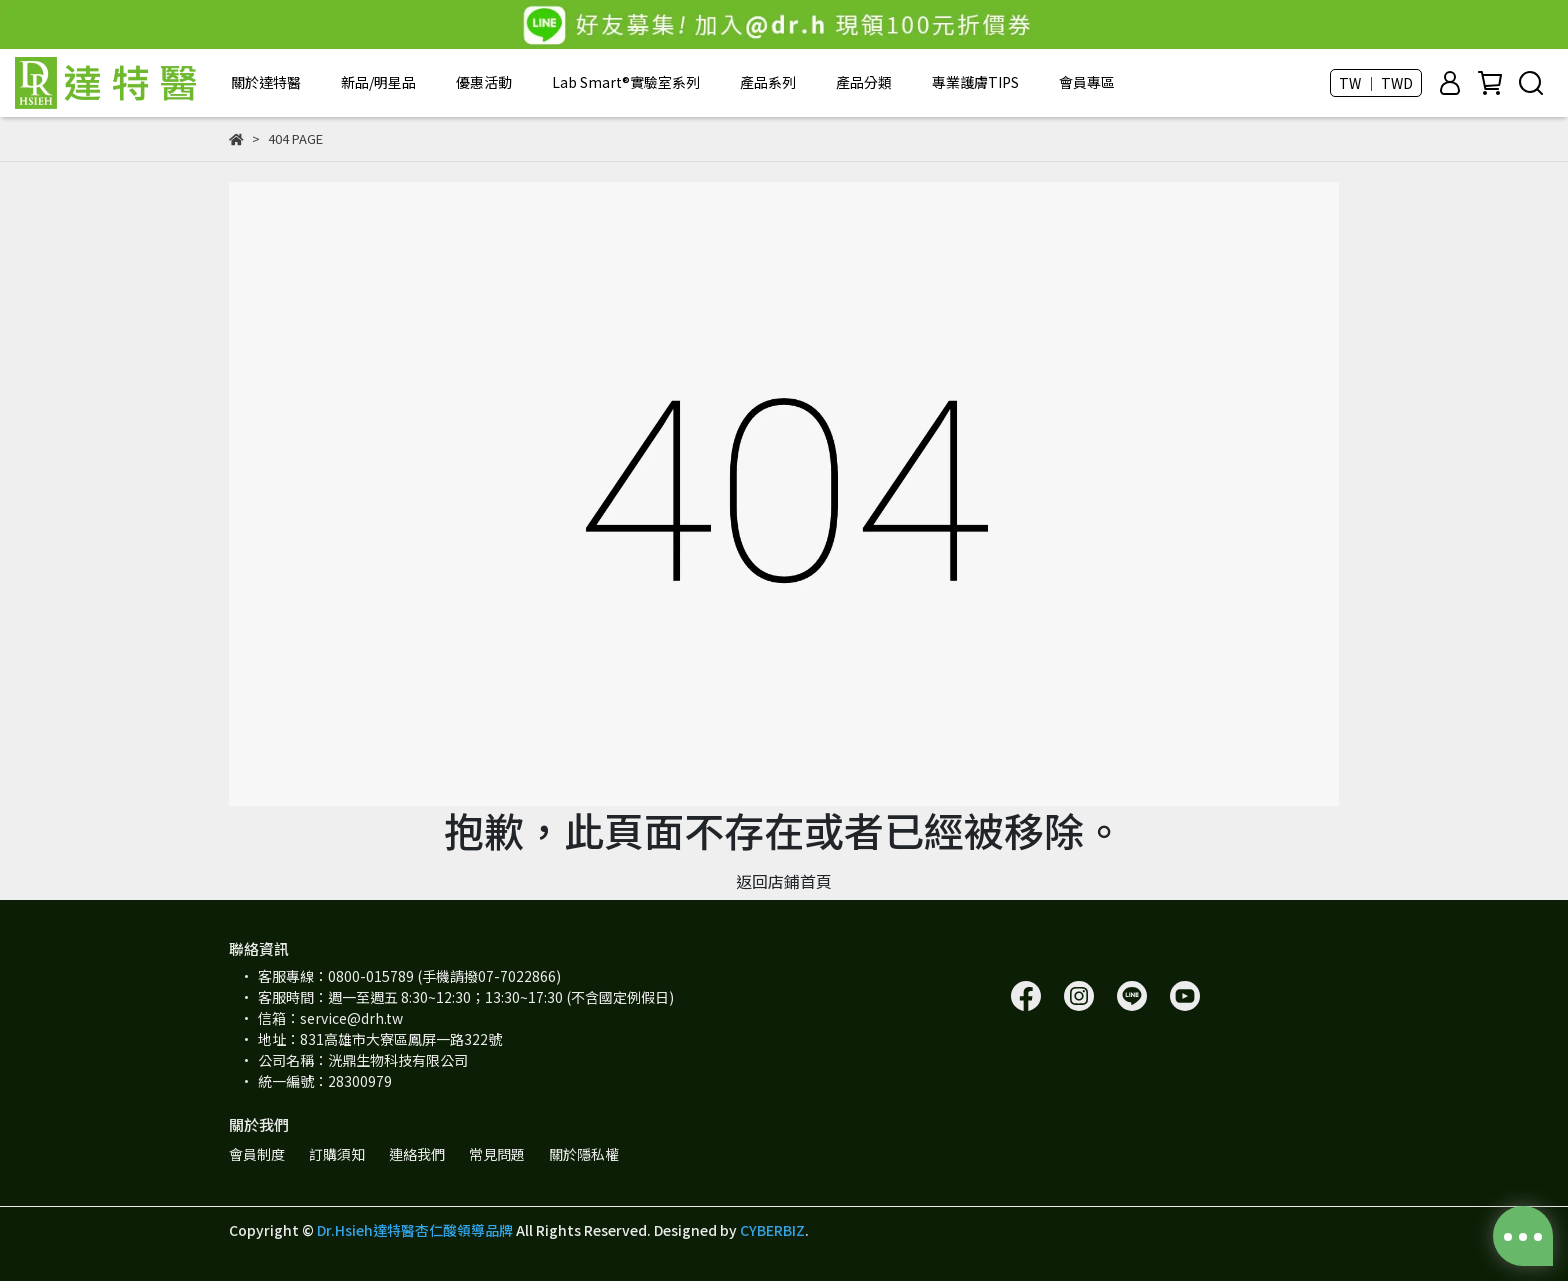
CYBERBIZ (772, 1230)
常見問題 (497, 1154)
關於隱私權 (584, 1154)
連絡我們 (417, 1154)
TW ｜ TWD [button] (1376, 83)
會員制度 (257, 1154)
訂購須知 (337, 1154)
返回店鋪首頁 (784, 881)
